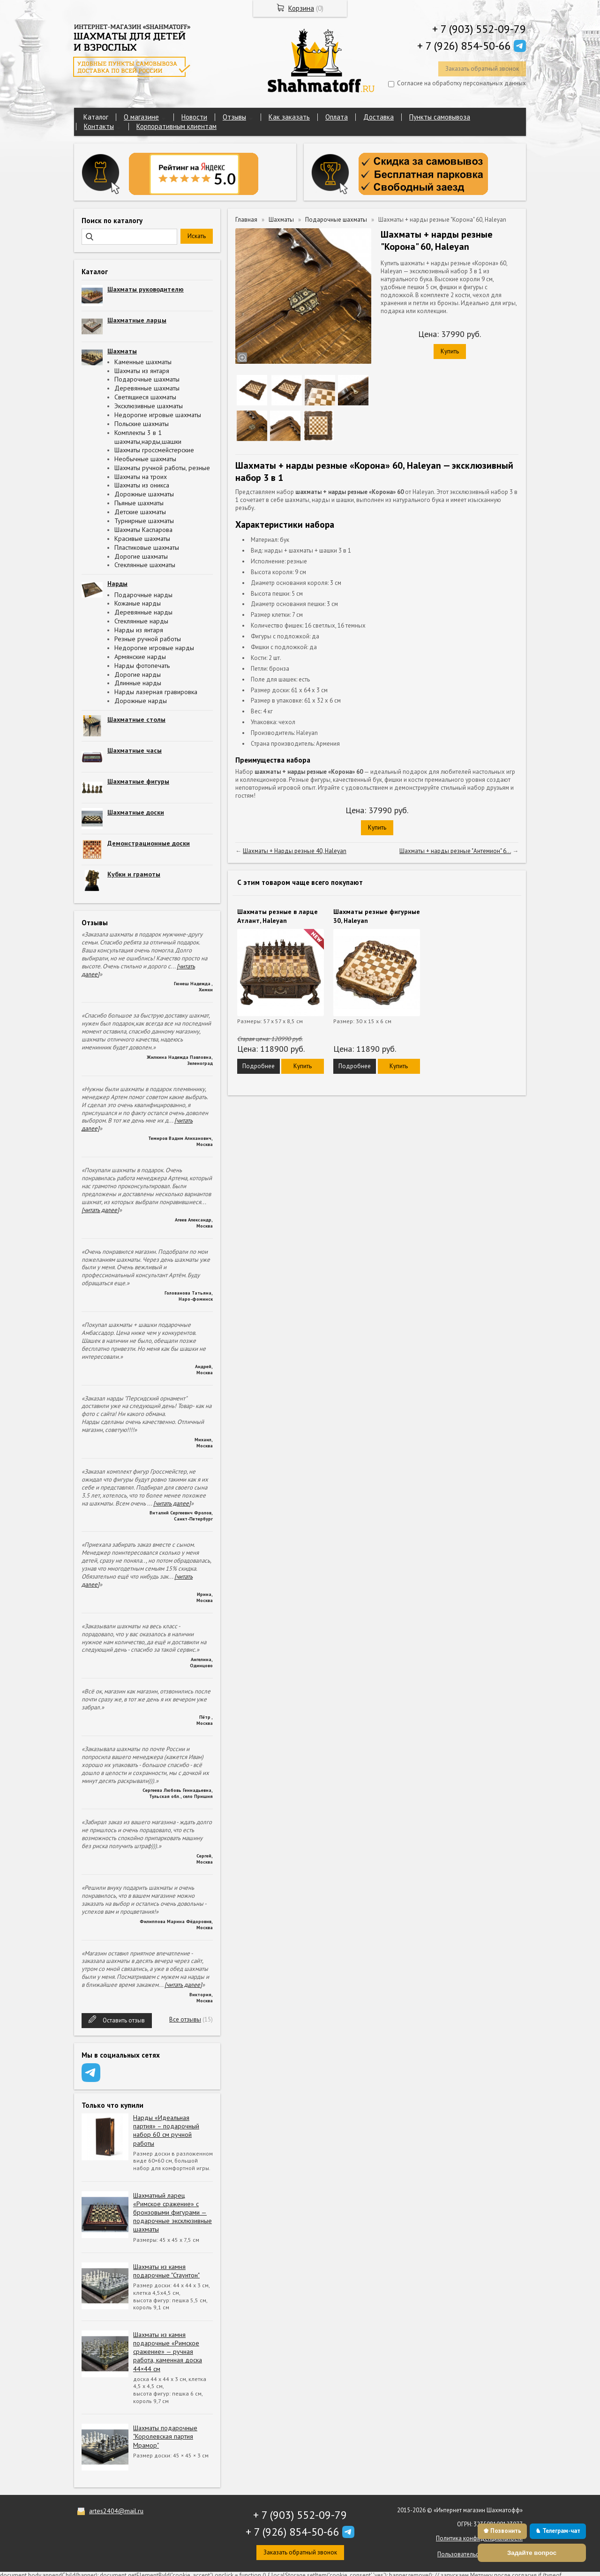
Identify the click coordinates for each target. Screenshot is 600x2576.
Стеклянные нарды (141, 621)
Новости (194, 116)
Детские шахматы (140, 512)
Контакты (99, 126)
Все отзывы (185, 2019)
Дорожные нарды (140, 700)
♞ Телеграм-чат (557, 2531)
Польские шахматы (141, 423)
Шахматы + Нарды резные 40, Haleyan (294, 851)
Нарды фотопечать (142, 665)
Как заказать (289, 116)
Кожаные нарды (137, 603)
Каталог (95, 116)
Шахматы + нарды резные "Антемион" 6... (455, 851)
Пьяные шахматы (139, 503)
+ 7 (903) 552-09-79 (479, 29)
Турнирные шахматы (144, 521)
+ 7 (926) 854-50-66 (464, 45)
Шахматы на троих (140, 476)
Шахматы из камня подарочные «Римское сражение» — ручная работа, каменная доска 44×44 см (167, 2351)
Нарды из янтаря (138, 630)
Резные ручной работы (147, 639)
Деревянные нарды (143, 612)
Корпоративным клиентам (176, 126)
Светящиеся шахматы (145, 397)
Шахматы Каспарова (143, 529)
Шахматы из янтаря (141, 371)
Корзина (301, 8)
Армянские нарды (140, 656)
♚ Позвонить (502, 2531)
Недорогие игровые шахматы (157, 415)
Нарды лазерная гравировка (155, 692)
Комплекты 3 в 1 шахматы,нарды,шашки (147, 437)
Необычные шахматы (145, 459)
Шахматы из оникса (141, 485)
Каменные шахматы (143, 362)
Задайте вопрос (531, 2552)
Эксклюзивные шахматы (148, 406)
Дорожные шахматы (144, 494)
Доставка (378, 116)
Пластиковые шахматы (146, 547)
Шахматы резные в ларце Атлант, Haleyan (277, 915)
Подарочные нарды (143, 595)
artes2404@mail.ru (116, 2511)
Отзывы (234, 116)
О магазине (141, 116)
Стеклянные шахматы (144, 565)
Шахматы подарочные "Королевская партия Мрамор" (165, 2436)
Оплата (336, 116)
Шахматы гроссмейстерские (154, 450)
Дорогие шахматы (141, 556)
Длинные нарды (137, 683)
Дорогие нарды (137, 674)
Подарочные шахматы (147, 379)
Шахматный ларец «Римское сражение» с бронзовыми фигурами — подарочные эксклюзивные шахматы (172, 2212)
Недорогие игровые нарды (154, 648)
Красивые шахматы (142, 538)
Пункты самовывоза (439, 116)
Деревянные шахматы (147, 388)
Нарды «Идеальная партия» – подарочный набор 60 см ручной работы (166, 2130)
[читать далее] (100, 1210)
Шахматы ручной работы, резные (162, 468)
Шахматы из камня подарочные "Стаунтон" (166, 2270)
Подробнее (258, 1066)
